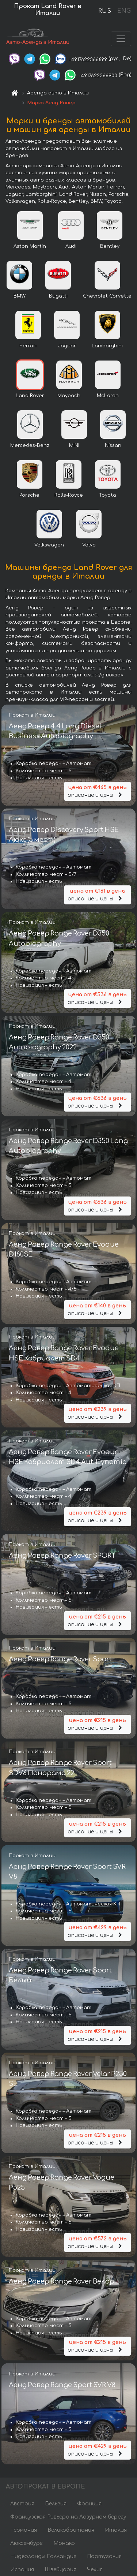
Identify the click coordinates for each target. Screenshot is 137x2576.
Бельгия (55, 2503)
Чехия (95, 2569)
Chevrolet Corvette (107, 296)
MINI (74, 445)
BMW (20, 296)
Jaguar (67, 345)
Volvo (89, 545)
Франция (89, 2503)
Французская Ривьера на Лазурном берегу (68, 2517)
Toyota (107, 495)
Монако (64, 2543)
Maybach (68, 395)
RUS (104, 11)
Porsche (29, 495)
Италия (116, 2530)
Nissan (113, 445)
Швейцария (60, 2569)
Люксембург (26, 2543)
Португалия (104, 2556)
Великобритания (70, 2530)
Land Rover (30, 395)
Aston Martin (30, 246)
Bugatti (58, 296)
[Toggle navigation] (121, 38)
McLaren (108, 395)
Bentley (109, 246)
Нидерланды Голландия (43, 2556)
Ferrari (28, 345)
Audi (70, 246)
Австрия (22, 2503)
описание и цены (98, 791)
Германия (23, 2530)
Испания (22, 2569)
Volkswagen (49, 545)
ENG (123, 11)
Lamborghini (107, 345)
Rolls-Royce (68, 495)
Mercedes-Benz (29, 445)
